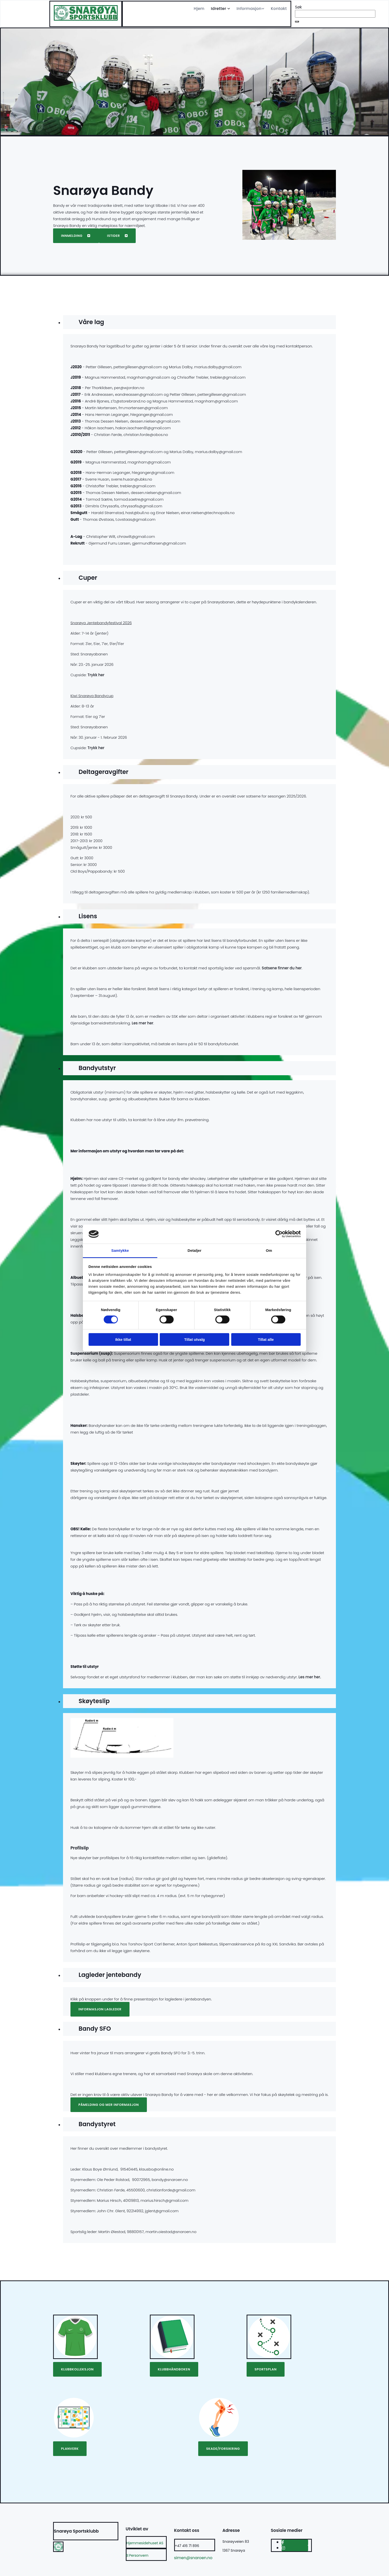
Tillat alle (266, 1339)
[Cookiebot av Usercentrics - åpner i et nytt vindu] (279, 1234)
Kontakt (279, 8)
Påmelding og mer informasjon (108, 2104)
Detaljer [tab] (194, 1250)
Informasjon (248, 8)
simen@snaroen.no (193, 2558)
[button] (297, 21)
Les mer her (142, 1023)
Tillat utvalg (194, 1339)
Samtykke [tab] (120, 1250)
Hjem (199, 8)
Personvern (138, 2555)
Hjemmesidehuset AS (145, 2543)
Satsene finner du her (282, 968)
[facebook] (283, 2542)
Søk (298, 7)
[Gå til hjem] (86, 19)
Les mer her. (309, 1677)
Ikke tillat (123, 1339)
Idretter (219, 8)
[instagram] (283, 2548)
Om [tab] (269, 1250)
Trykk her (96, 674)
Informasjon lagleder (100, 2009)
